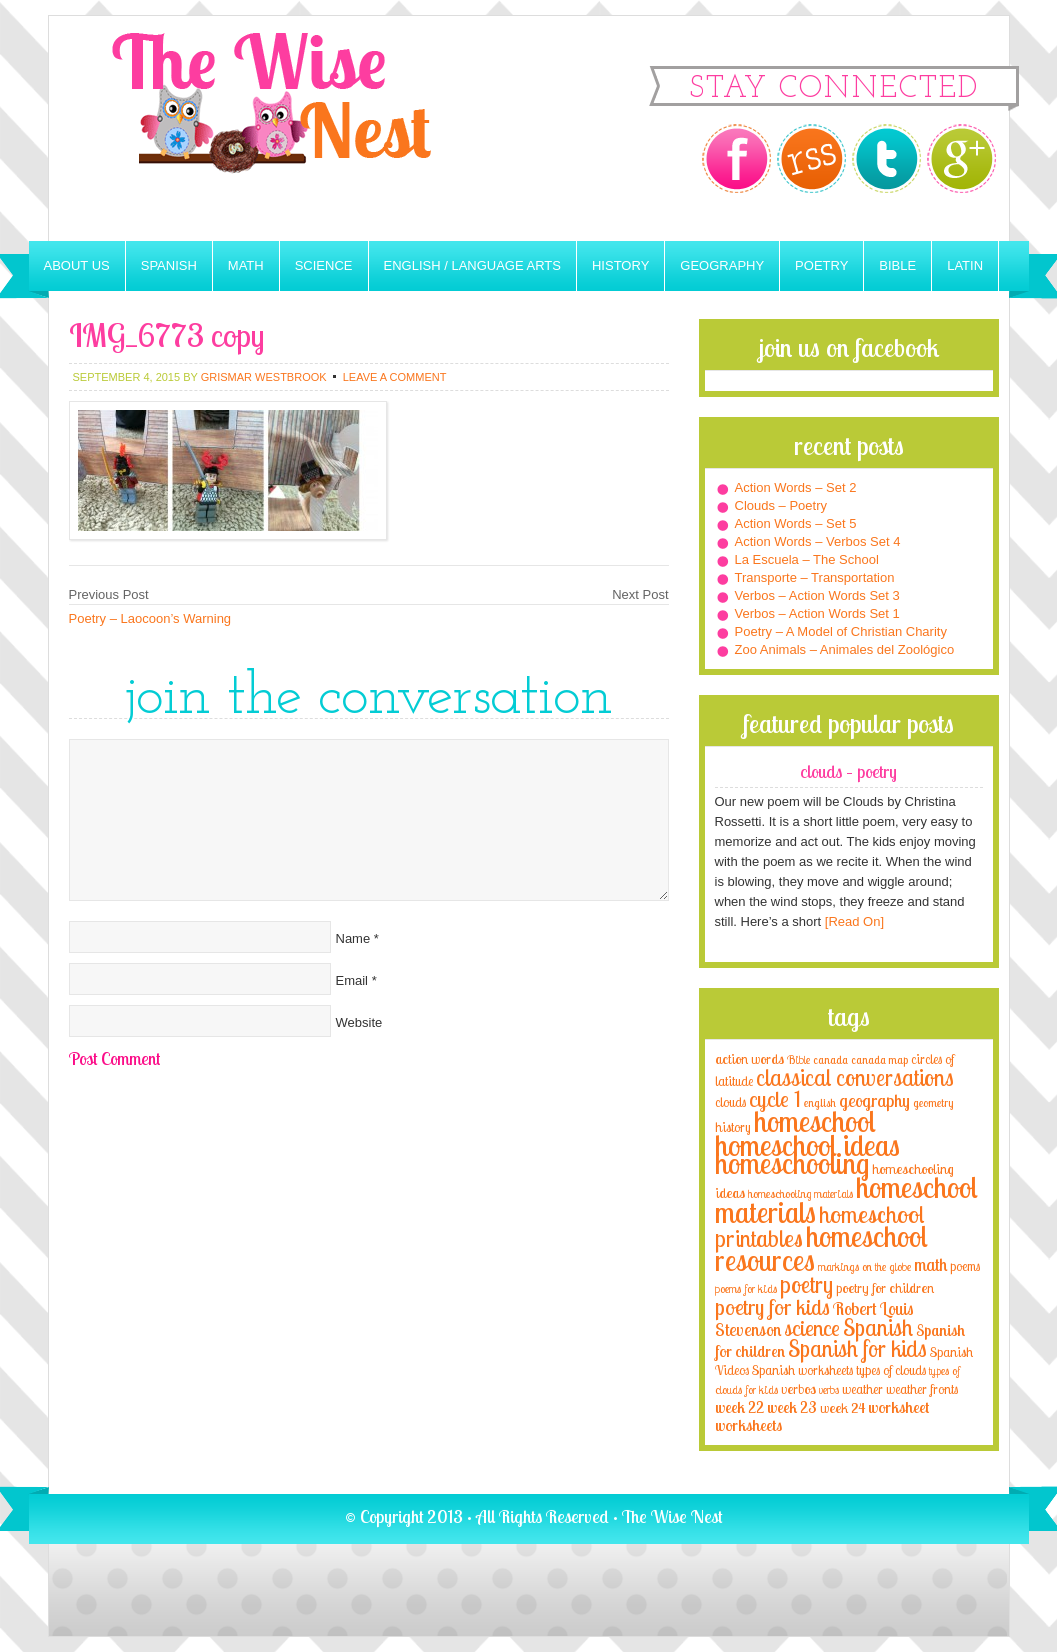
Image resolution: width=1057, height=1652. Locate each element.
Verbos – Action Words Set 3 (817, 595)
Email (352, 980)
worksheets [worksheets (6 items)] (748, 1425)
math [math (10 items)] (930, 1264)
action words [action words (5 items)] (749, 1058)
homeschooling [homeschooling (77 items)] (792, 1163)
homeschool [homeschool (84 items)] (815, 1121)
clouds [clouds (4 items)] (730, 1102)
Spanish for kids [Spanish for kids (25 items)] (857, 1348)
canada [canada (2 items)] (830, 1060)
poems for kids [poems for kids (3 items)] (746, 1288)
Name (353, 938)
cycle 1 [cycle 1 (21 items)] (775, 1098)
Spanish (169, 265)
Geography (722, 265)
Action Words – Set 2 (796, 487)
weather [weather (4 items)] (862, 1389)
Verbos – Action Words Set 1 (817, 613)
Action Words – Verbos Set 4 (818, 541)
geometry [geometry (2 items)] (933, 1103)
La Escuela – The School (807, 559)
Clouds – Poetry (781, 505)
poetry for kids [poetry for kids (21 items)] (772, 1306)
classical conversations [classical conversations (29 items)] (855, 1077)
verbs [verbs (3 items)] (829, 1389)
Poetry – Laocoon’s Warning (150, 618)
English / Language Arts (472, 265)
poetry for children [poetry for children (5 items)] (885, 1287)
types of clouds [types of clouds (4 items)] (891, 1370)
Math (246, 265)
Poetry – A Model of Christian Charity (841, 631)
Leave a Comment (395, 377)
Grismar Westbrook (264, 377)
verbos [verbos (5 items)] (798, 1388)
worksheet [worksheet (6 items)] (898, 1407)
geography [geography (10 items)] (874, 1100)
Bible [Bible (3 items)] (798, 1059)
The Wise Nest (299, 128)
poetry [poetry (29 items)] (806, 1284)
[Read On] (852, 921)
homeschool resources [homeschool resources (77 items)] (821, 1248)
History (620, 265)
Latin (965, 265)
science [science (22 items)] (812, 1327)
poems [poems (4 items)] (965, 1266)
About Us (77, 265)
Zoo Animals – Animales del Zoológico (845, 649)
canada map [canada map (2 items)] (879, 1060)
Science (324, 265)
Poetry (821, 265)
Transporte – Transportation (815, 577)
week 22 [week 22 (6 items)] (739, 1407)
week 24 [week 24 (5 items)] (842, 1407)
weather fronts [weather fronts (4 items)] (922, 1389)
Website (359, 1022)
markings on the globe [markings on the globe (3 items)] (864, 1266)
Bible (897, 265)
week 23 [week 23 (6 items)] (792, 1407)
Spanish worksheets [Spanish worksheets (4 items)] (802, 1370)
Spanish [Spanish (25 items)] (878, 1327)
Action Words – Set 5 (796, 523)
